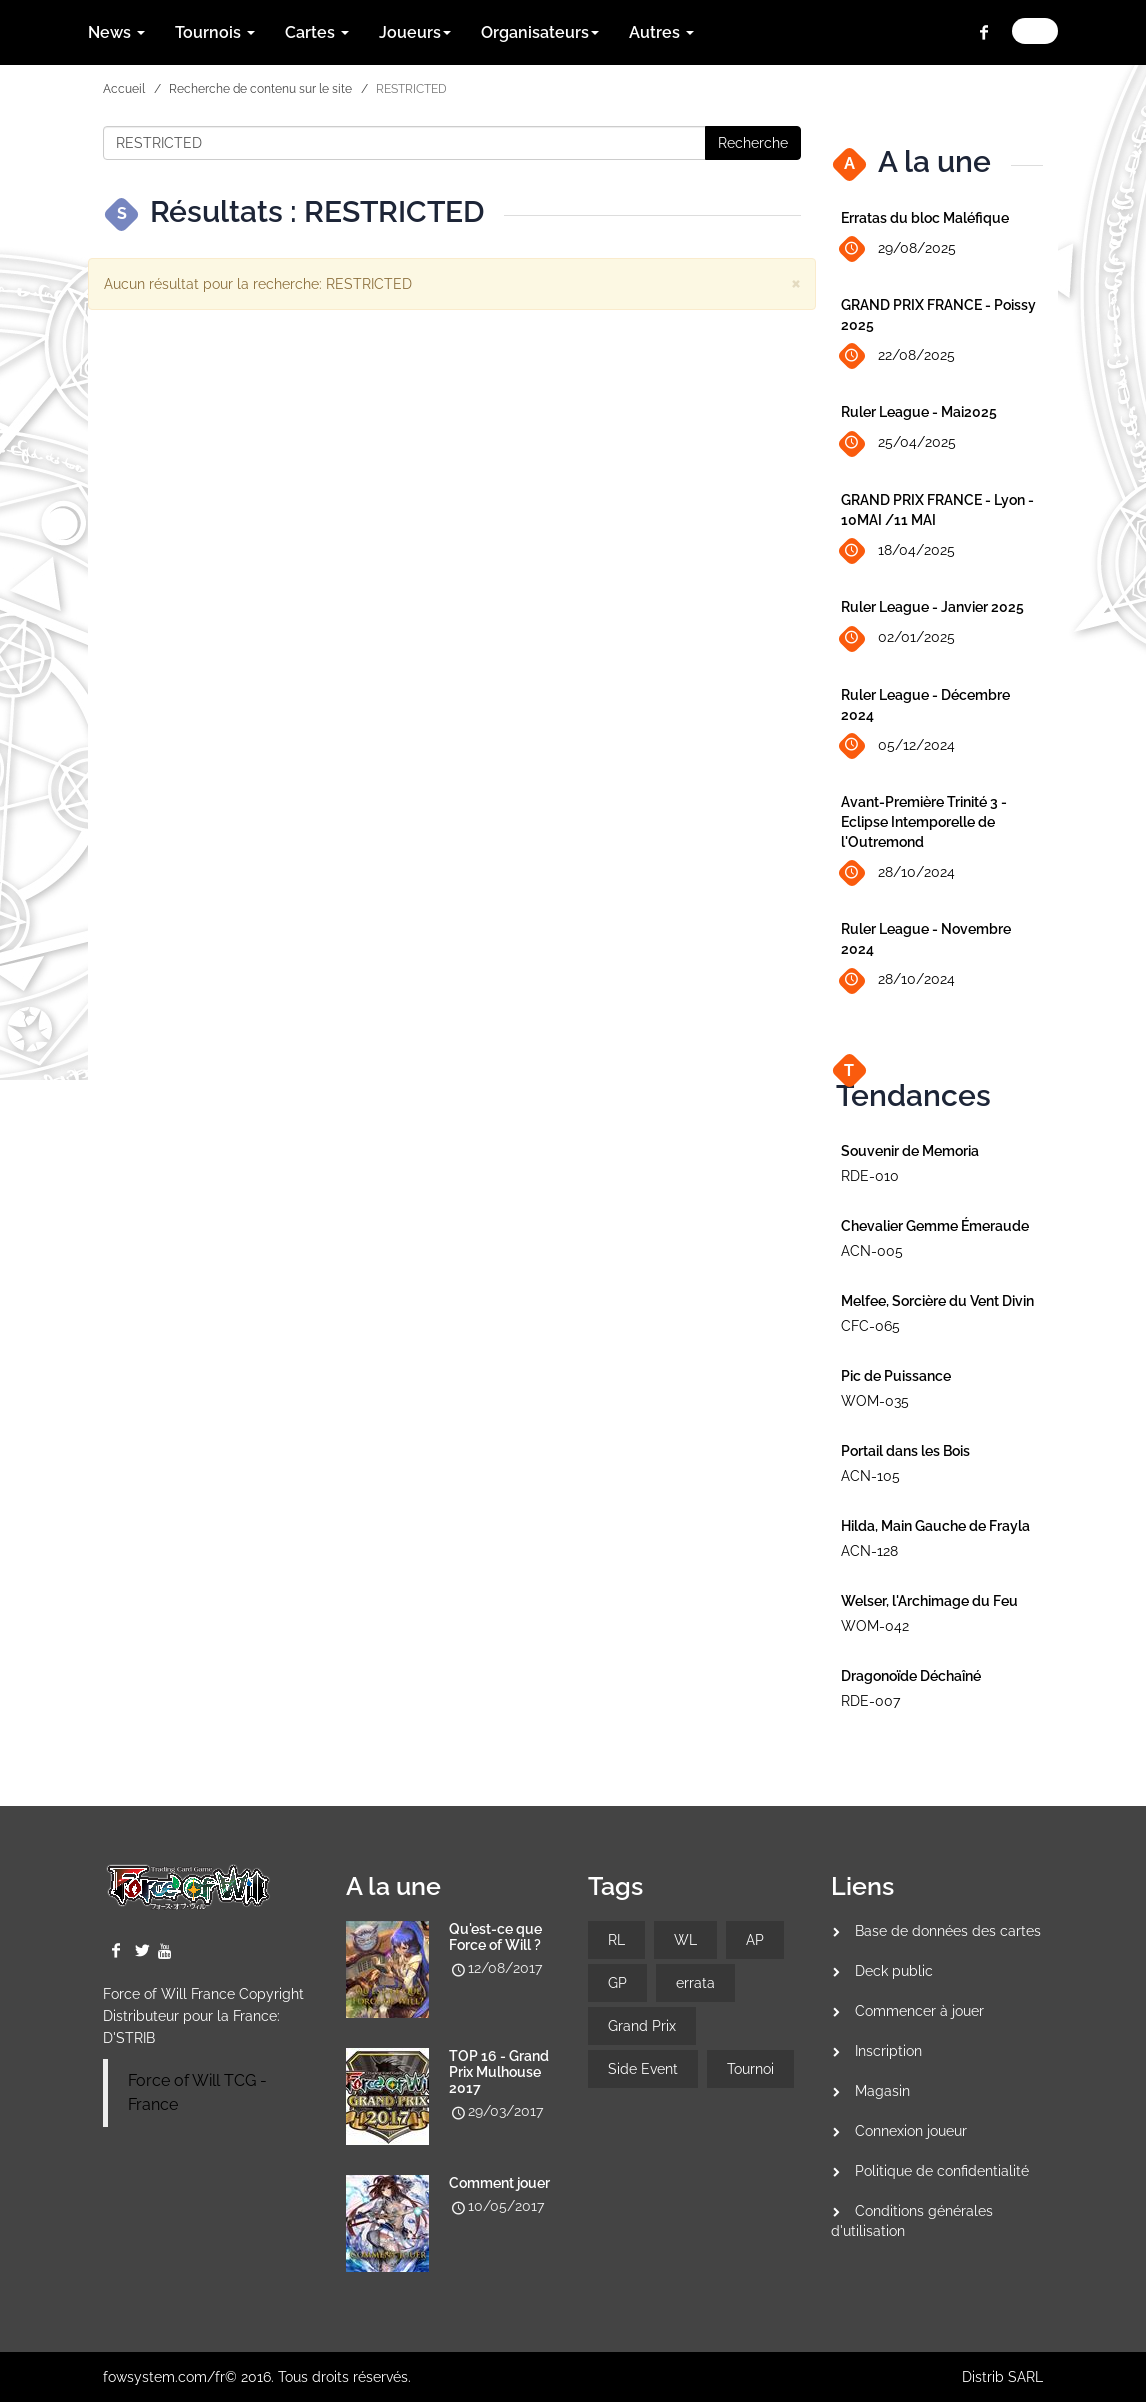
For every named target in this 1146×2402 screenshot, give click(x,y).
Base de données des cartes (948, 1931)
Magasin (882, 2091)
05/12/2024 (898, 745)
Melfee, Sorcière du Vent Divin (937, 1301)
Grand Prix (642, 2026)
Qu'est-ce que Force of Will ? (495, 1937)
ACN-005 (872, 1251)
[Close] (796, 282)
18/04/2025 (898, 551)
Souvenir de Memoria (910, 1151)
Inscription (888, 2051)
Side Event (643, 2069)
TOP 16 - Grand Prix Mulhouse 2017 (499, 2072)
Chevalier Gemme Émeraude (935, 1226)
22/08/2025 (898, 356)
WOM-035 (875, 1401)
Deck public (894, 1971)
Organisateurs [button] (540, 32)
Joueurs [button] (415, 32)
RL (616, 1940)
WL (685, 1940)
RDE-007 (870, 1701)
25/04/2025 (898, 443)
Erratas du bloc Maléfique (925, 218)
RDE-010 (870, 1176)
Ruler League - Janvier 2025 (932, 607)
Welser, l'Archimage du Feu (929, 1601)
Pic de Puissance (896, 1376)
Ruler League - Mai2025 (919, 412)
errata (695, 1983)
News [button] (116, 32)
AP (755, 1940)
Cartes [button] (317, 32)
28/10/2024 (898, 873)
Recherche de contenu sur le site (260, 89)
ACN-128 (869, 1551)
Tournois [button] (215, 32)
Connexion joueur (911, 2131)
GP (617, 1983)
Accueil (124, 89)
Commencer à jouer (919, 2011)
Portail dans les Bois (905, 1451)
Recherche (753, 143)
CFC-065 (870, 1326)
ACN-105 (870, 1476)
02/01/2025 (898, 638)
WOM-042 (875, 1626)
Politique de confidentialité (942, 2171)
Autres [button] (661, 32)
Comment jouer (499, 2183)
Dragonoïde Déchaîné (911, 1676)
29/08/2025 (898, 249)
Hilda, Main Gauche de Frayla (935, 1526)
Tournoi (750, 2069)
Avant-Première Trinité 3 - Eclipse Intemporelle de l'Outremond (924, 822)
